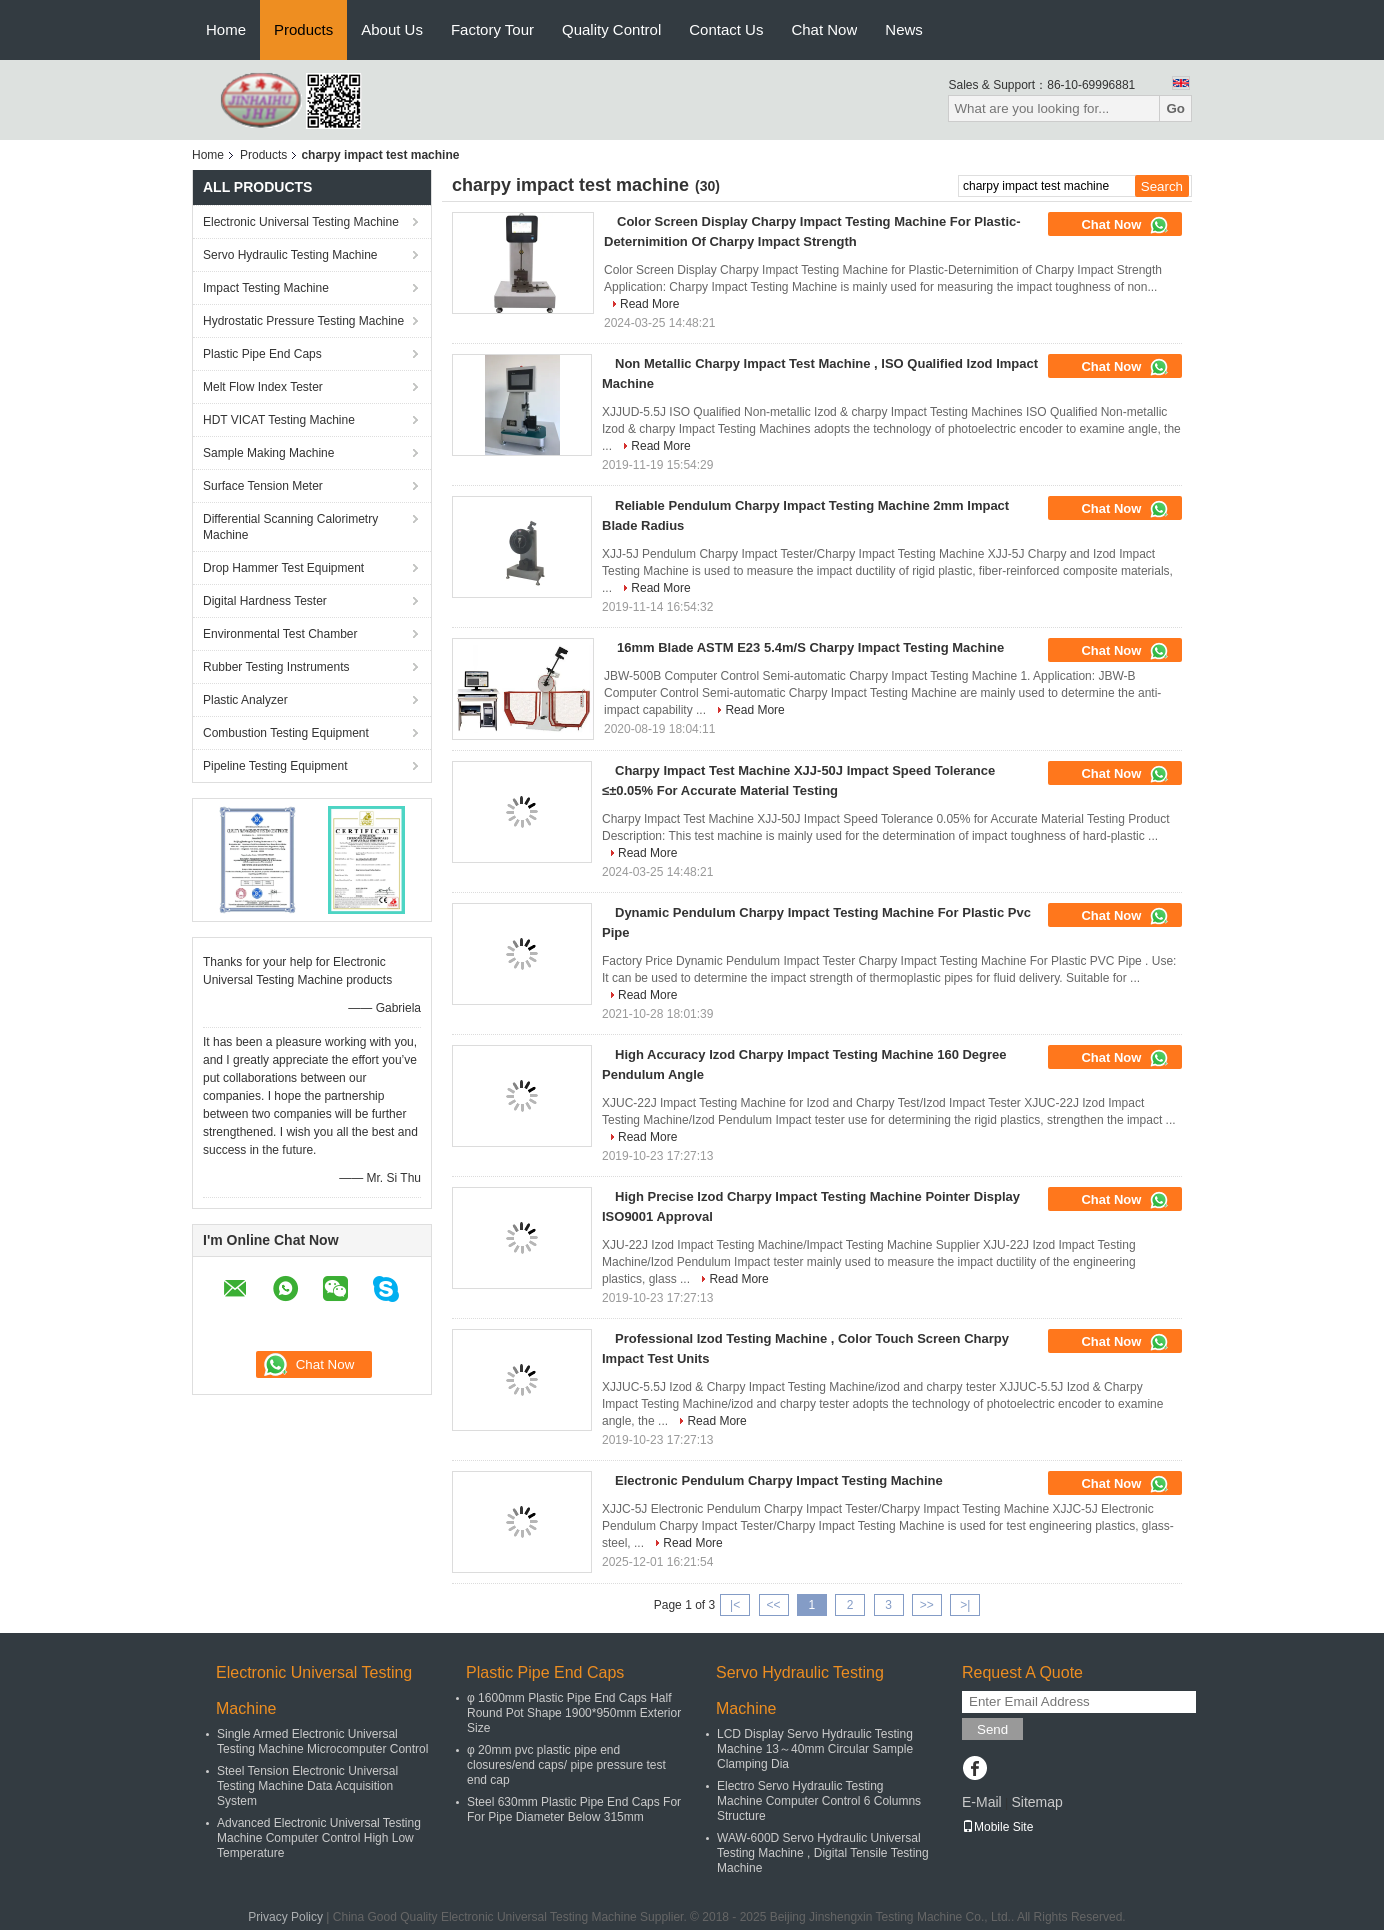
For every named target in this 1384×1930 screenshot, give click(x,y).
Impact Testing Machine (266, 288)
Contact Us (726, 29)
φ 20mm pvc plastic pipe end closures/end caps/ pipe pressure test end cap (566, 1765)
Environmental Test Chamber (280, 634)
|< (735, 1605)
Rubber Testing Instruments (276, 667)
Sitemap (1036, 1802)
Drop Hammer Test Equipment (283, 568)
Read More (649, 304)
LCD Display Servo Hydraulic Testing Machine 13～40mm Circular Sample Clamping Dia (815, 1749)
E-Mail (982, 1802)
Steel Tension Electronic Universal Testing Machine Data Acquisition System (307, 1786)
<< (773, 1605)
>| (965, 1605)
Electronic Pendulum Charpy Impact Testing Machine (779, 1480)
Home (226, 29)
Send (992, 1729)
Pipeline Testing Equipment (275, 766)
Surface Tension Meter (263, 486)
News (904, 29)
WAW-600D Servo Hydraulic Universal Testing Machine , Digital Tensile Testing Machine (823, 1853)
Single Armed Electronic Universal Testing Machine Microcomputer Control (322, 1741)
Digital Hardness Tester (265, 601)
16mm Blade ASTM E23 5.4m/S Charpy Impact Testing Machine (810, 647)
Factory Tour (492, 29)
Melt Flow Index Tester (263, 387)
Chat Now (824, 29)
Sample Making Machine (268, 453)
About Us (392, 29)
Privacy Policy (285, 1917)
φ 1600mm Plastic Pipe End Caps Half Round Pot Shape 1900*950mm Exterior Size (574, 1713)
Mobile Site (997, 1827)
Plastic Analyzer (245, 700)
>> (927, 1605)
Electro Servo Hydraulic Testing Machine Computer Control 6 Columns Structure (819, 1801)
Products (303, 29)
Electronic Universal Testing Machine (301, 222)
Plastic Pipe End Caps (262, 354)
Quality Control (611, 29)
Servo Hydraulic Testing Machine (290, 255)
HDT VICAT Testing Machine (279, 420)
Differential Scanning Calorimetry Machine (290, 527)
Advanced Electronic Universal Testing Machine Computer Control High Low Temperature (319, 1838)
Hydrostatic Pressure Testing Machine (303, 321)
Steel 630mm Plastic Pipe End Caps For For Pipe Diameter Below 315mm (574, 1809)
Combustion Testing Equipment (286, 733)
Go (1175, 108)
